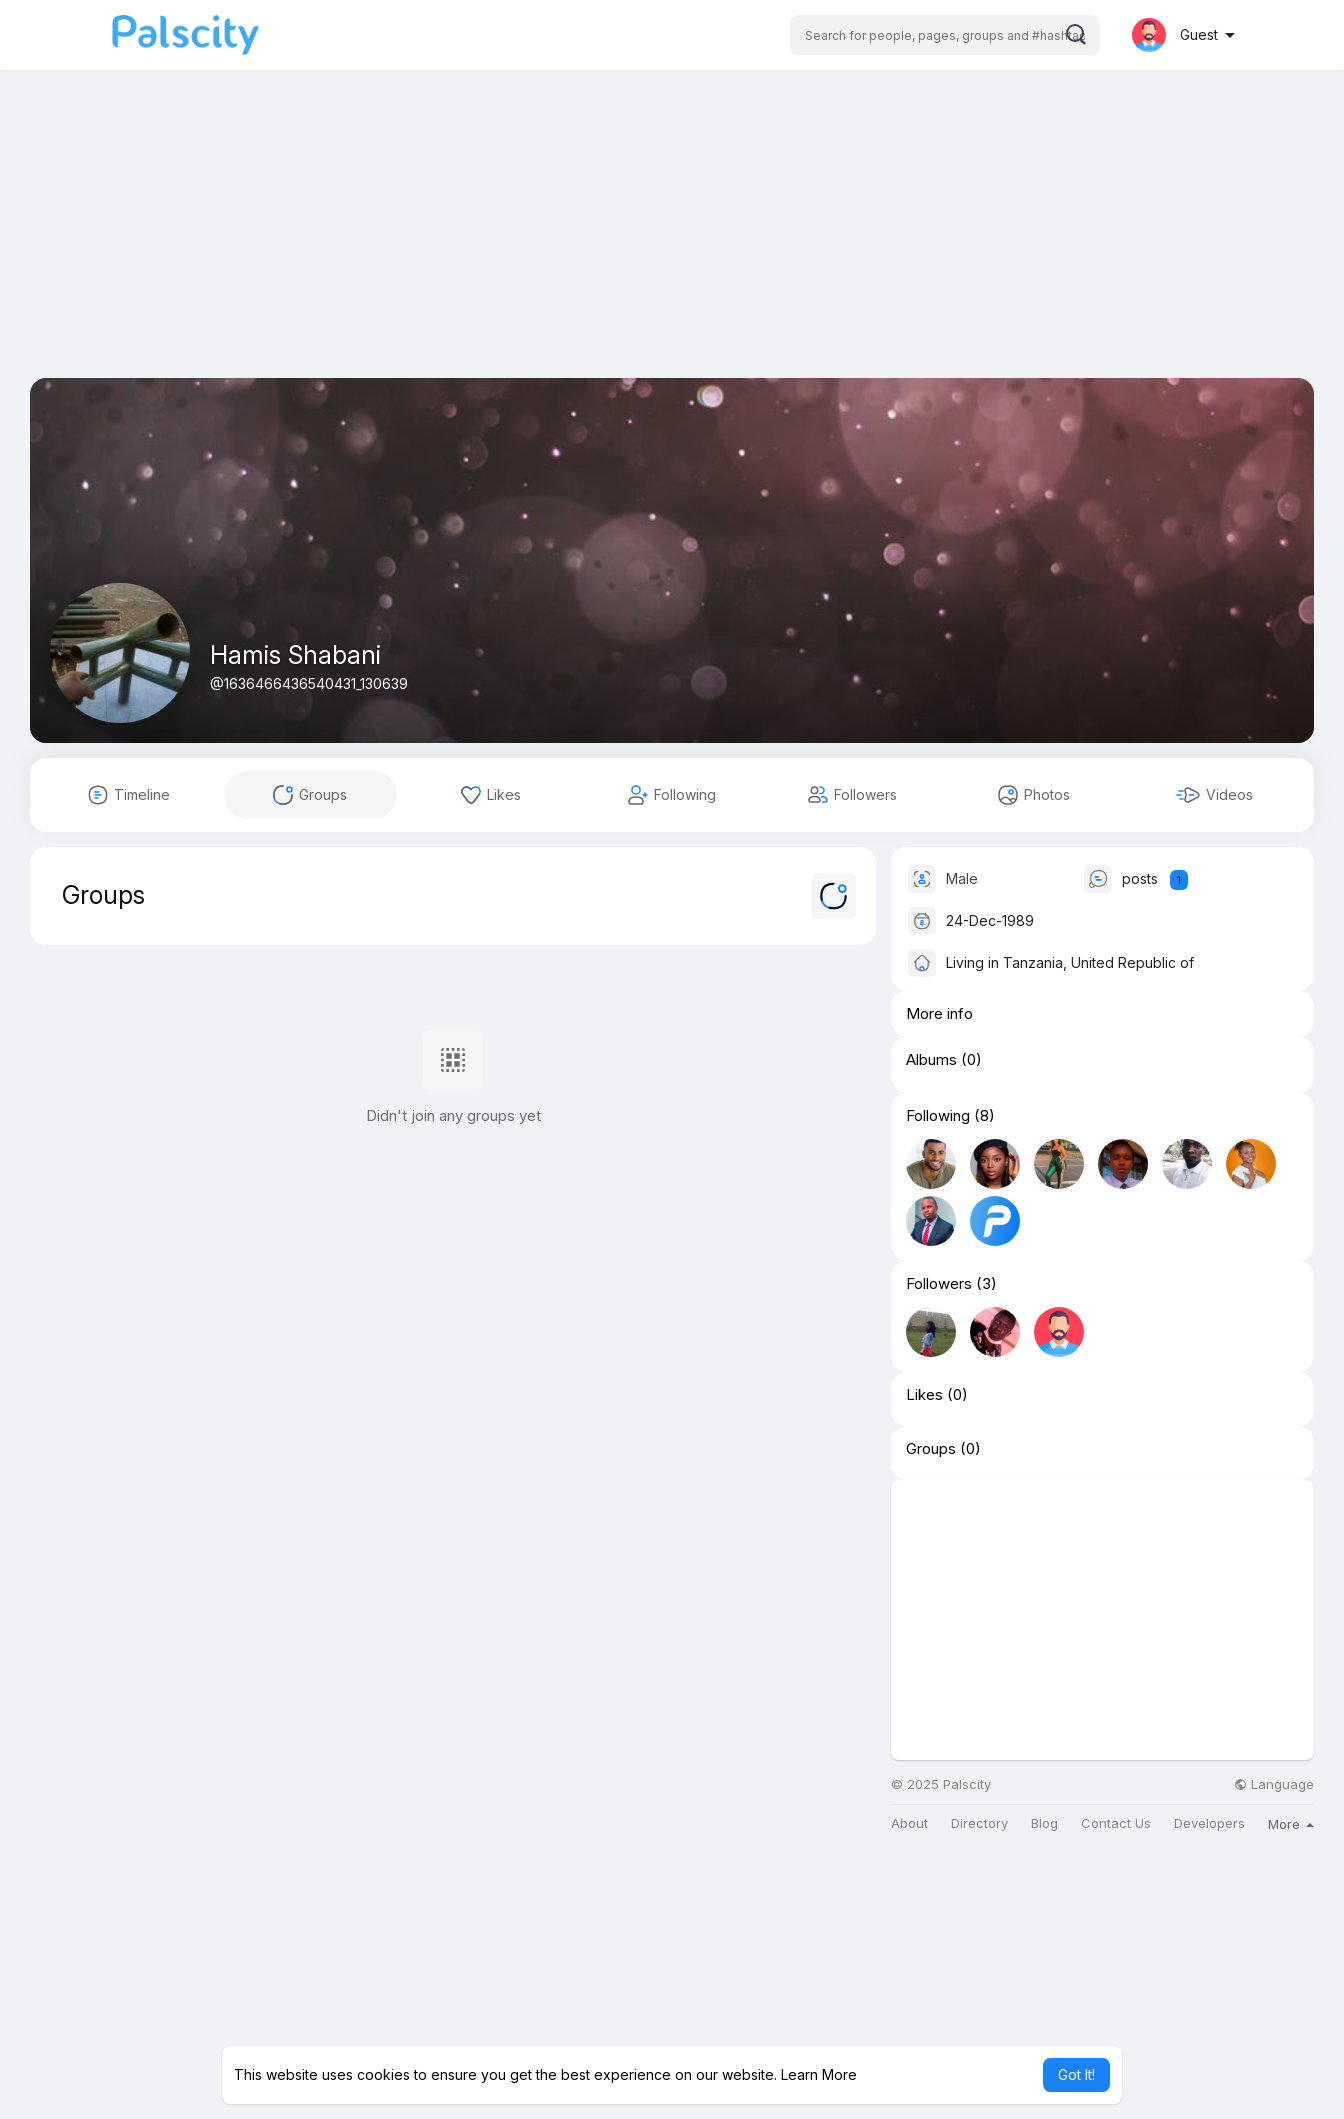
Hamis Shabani (295, 655)
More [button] (1291, 1824)
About (909, 1823)
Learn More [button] (819, 2074)
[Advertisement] (672, 238)
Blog (1044, 1823)
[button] (945, 35)
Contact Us (1116, 1823)
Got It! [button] (1076, 2074)
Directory (979, 1823)
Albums (931, 1060)
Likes (924, 1395)
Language (1274, 1784)
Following (938, 1116)
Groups (931, 1449)
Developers (1209, 1823)
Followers (939, 1284)
